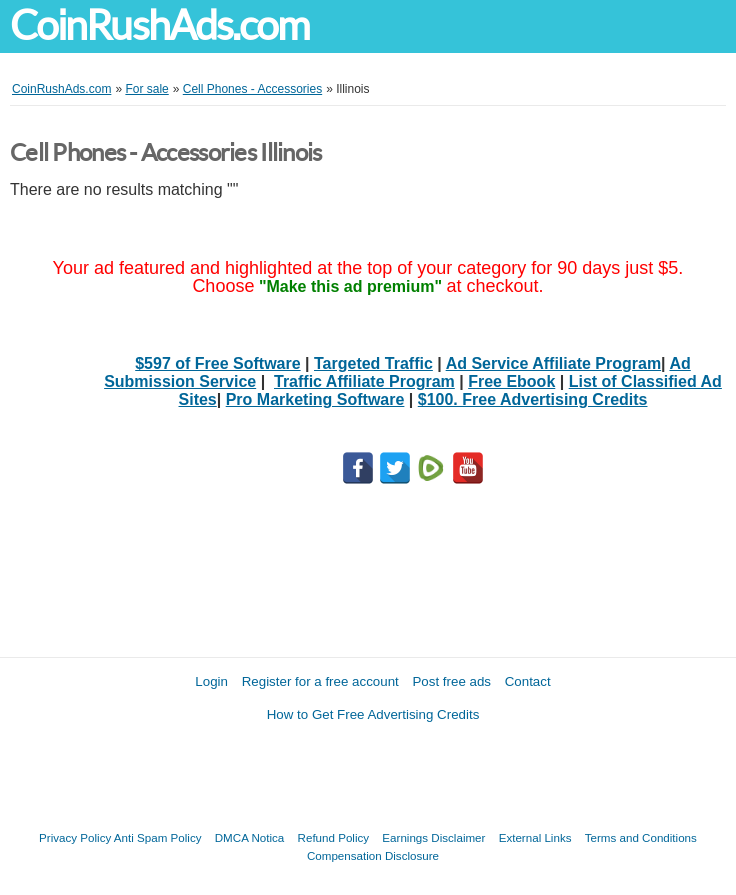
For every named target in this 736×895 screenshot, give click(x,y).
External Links (535, 837)
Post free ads (451, 681)
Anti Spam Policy (158, 837)
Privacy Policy (75, 837)
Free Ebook (511, 381)
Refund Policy (334, 837)
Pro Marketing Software (315, 399)
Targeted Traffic (373, 363)
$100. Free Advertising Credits (533, 399)
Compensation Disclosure (373, 855)
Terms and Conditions (641, 837)
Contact (528, 681)
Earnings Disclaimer (433, 837)
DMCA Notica (250, 837)
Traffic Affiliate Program (364, 381)
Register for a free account (320, 681)
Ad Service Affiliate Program (553, 363)
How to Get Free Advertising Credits (373, 714)
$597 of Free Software (217, 363)
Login (211, 681)
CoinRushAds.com (159, 25)
